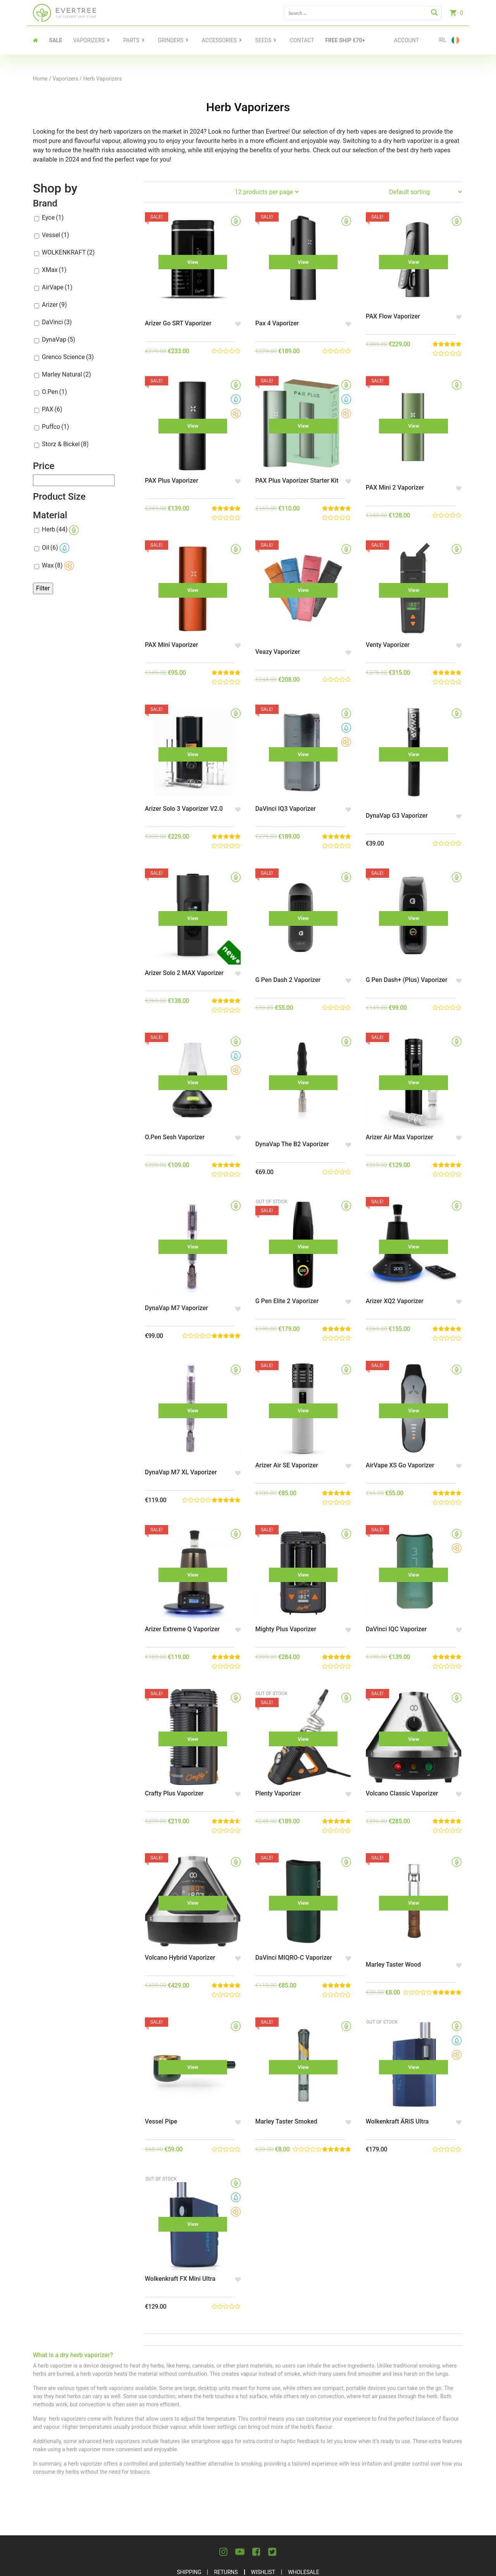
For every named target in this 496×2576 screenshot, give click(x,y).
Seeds (263, 40)
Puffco (55, 426)
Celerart (452, 2567)
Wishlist (263, 2505)
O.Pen (54, 392)
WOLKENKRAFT (68, 252)
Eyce (53, 217)
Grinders (170, 40)
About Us (170, 2524)
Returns (226, 2505)
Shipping (189, 2505)
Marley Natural (66, 374)
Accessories (219, 40)
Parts (131, 40)
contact (302, 40)
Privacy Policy (216, 2524)
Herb (60, 530)
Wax (58, 566)
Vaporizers (89, 40)
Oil (55, 548)
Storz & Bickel (65, 444)
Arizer (54, 304)
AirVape (57, 287)
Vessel (55, 235)
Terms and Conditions (281, 2524)
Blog (332, 2524)
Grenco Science (68, 357)
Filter (43, 588)
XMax (54, 269)
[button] (235, 318)
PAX (52, 409)
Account (406, 40)
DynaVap (58, 339)
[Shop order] (425, 192)
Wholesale (303, 2505)
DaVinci (57, 322)
